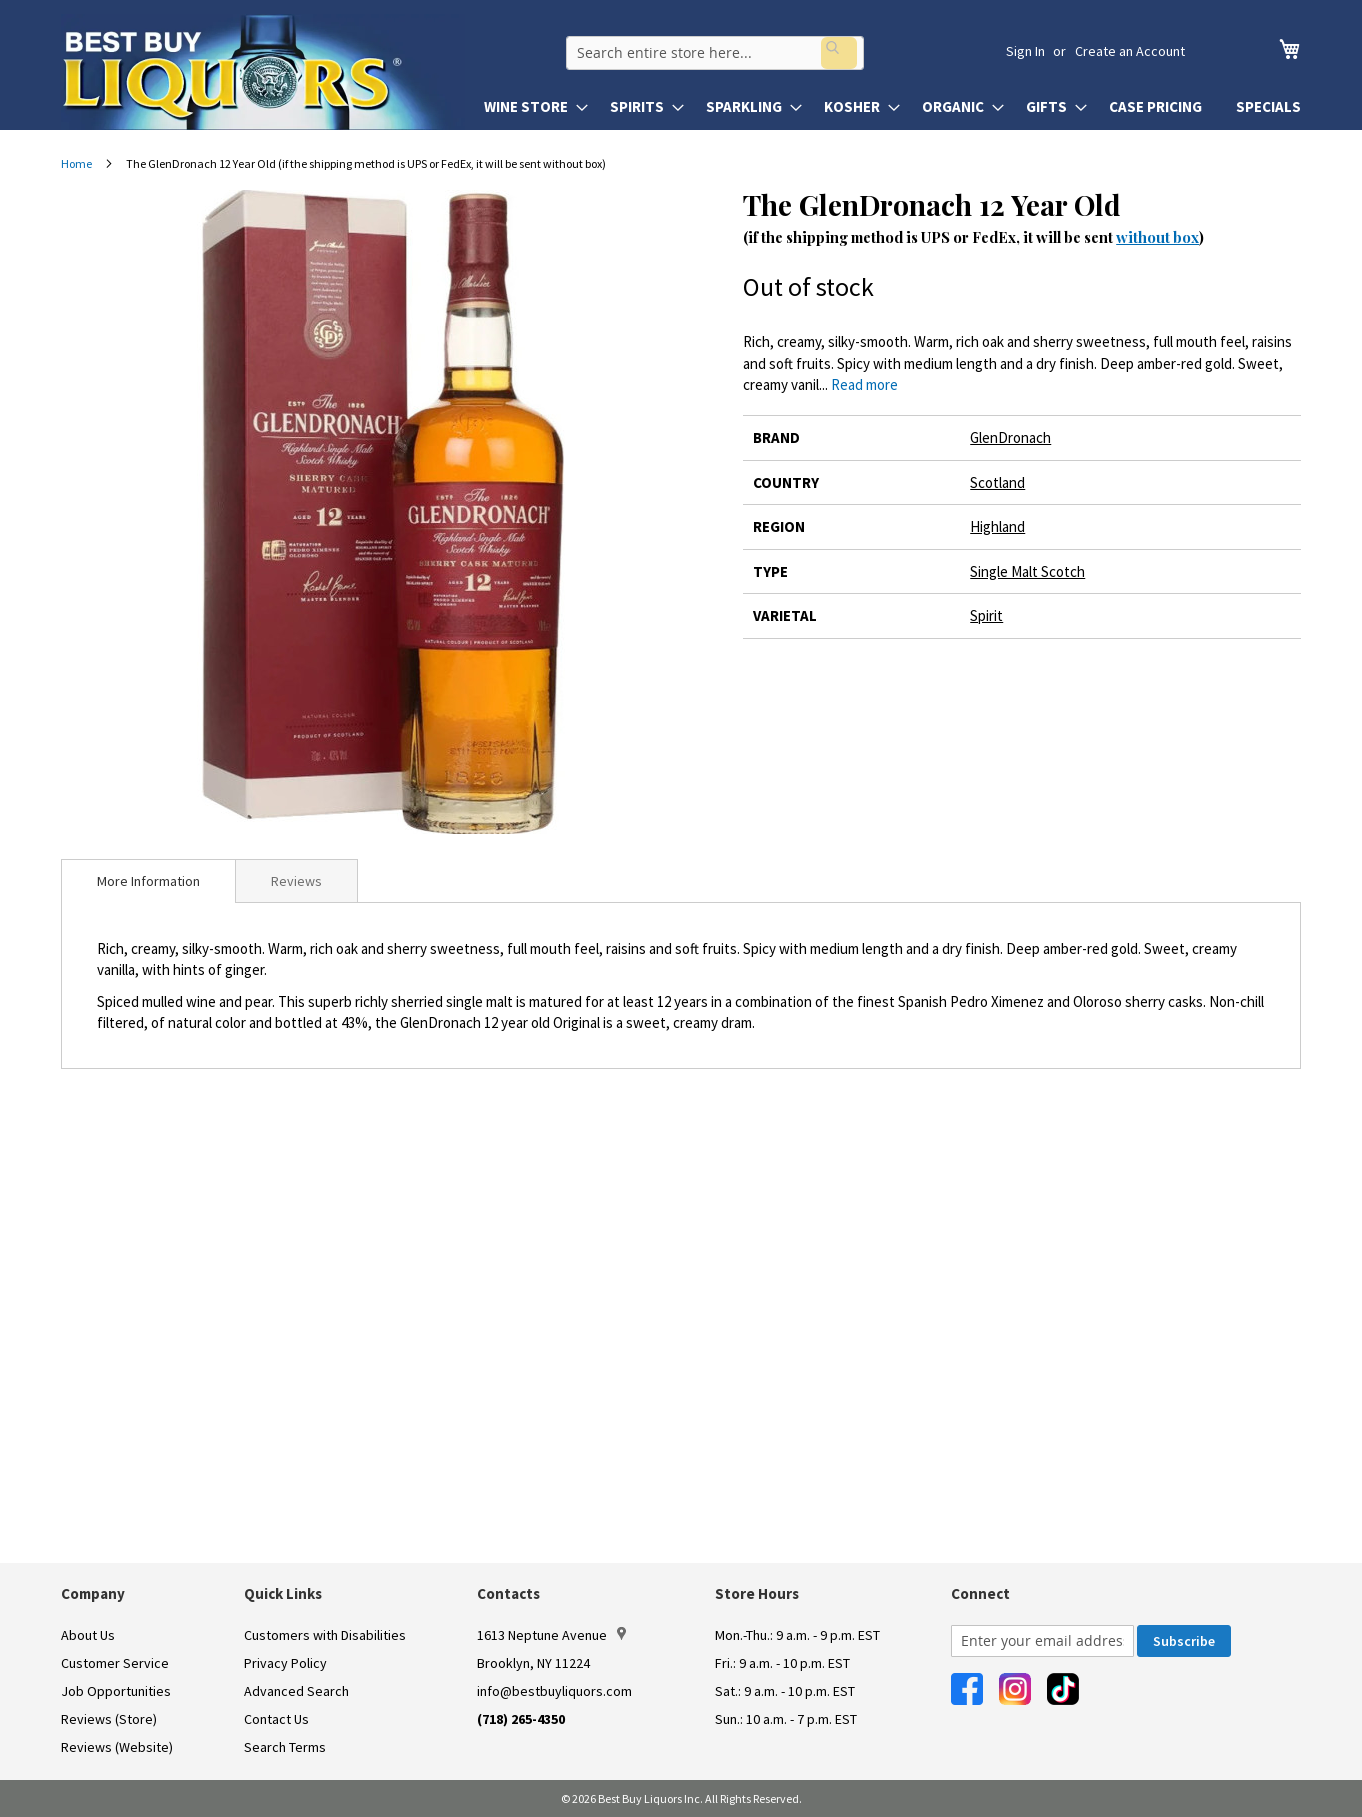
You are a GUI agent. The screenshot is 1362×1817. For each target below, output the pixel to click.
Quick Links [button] (283, 1593)
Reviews (296, 881)
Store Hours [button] (757, 1593)
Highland (997, 526)
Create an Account (1130, 51)
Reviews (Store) (109, 1719)
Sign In (1025, 51)
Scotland (997, 482)
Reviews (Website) (117, 1747)
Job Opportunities (116, 1691)
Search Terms (285, 1747)
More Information (148, 881)
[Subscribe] (1184, 1641)
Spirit (986, 615)
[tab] (148, 881)
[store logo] (263, 72)
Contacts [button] (508, 1593)
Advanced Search (296, 1691)
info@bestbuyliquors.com (554, 1691)
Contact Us (276, 1719)
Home (76, 163)
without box (1157, 237)
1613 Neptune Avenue (551, 1635)
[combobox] (747, 51)
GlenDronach (1010, 437)
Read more (864, 384)
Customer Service (115, 1663)
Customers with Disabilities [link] (325, 1635)
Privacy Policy (285, 1663)
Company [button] (93, 1593)
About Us (88, 1635)
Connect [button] (980, 1593)
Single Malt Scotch (1027, 571)
